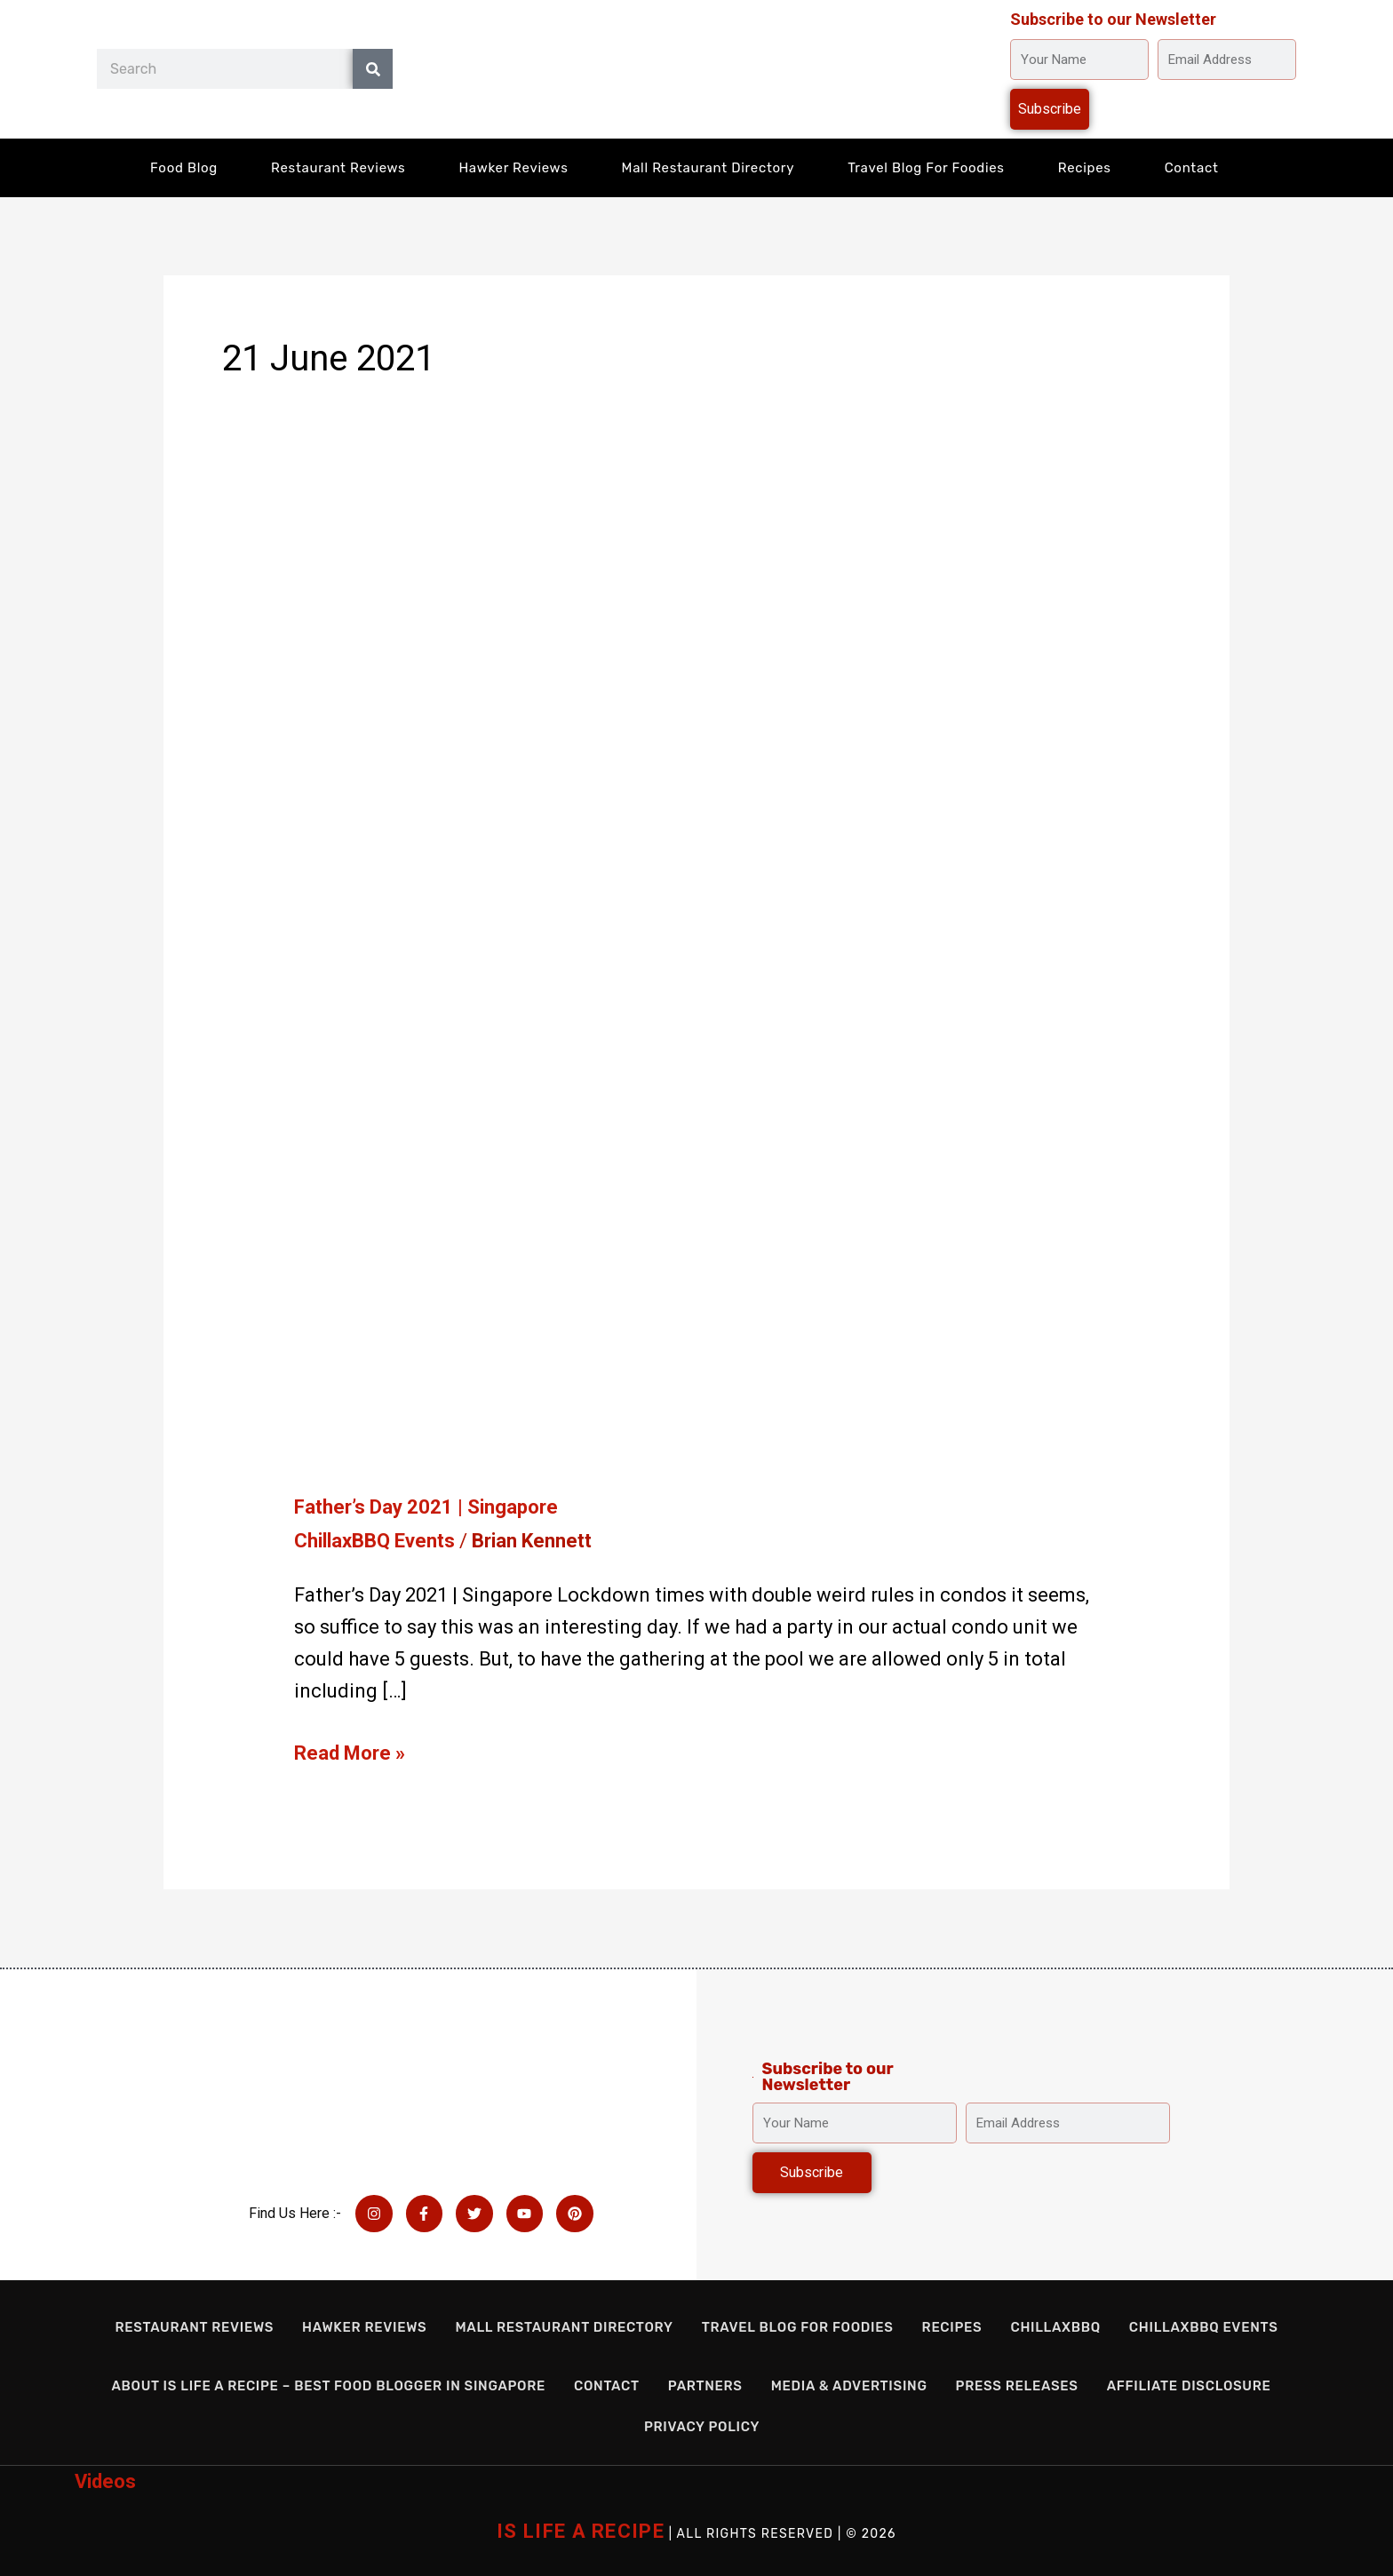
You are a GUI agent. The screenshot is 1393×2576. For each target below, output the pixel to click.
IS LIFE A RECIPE (581, 2531)
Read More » (349, 1750)
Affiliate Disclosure (1189, 2386)
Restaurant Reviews (338, 168)
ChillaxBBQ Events (374, 1541)
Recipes (1084, 168)
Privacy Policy (702, 2427)
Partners (705, 2386)
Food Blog (184, 168)
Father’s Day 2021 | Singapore (426, 1507)
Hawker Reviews (513, 168)
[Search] (373, 69)
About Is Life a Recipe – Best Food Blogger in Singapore (328, 2386)
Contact (1192, 168)
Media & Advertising (849, 2386)
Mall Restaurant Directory (708, 168)
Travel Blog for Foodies (926, 168)
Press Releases (1017, 2386)
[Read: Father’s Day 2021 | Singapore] (635, 1003)
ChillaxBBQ (1055, 2327)
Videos (105, 2481)
